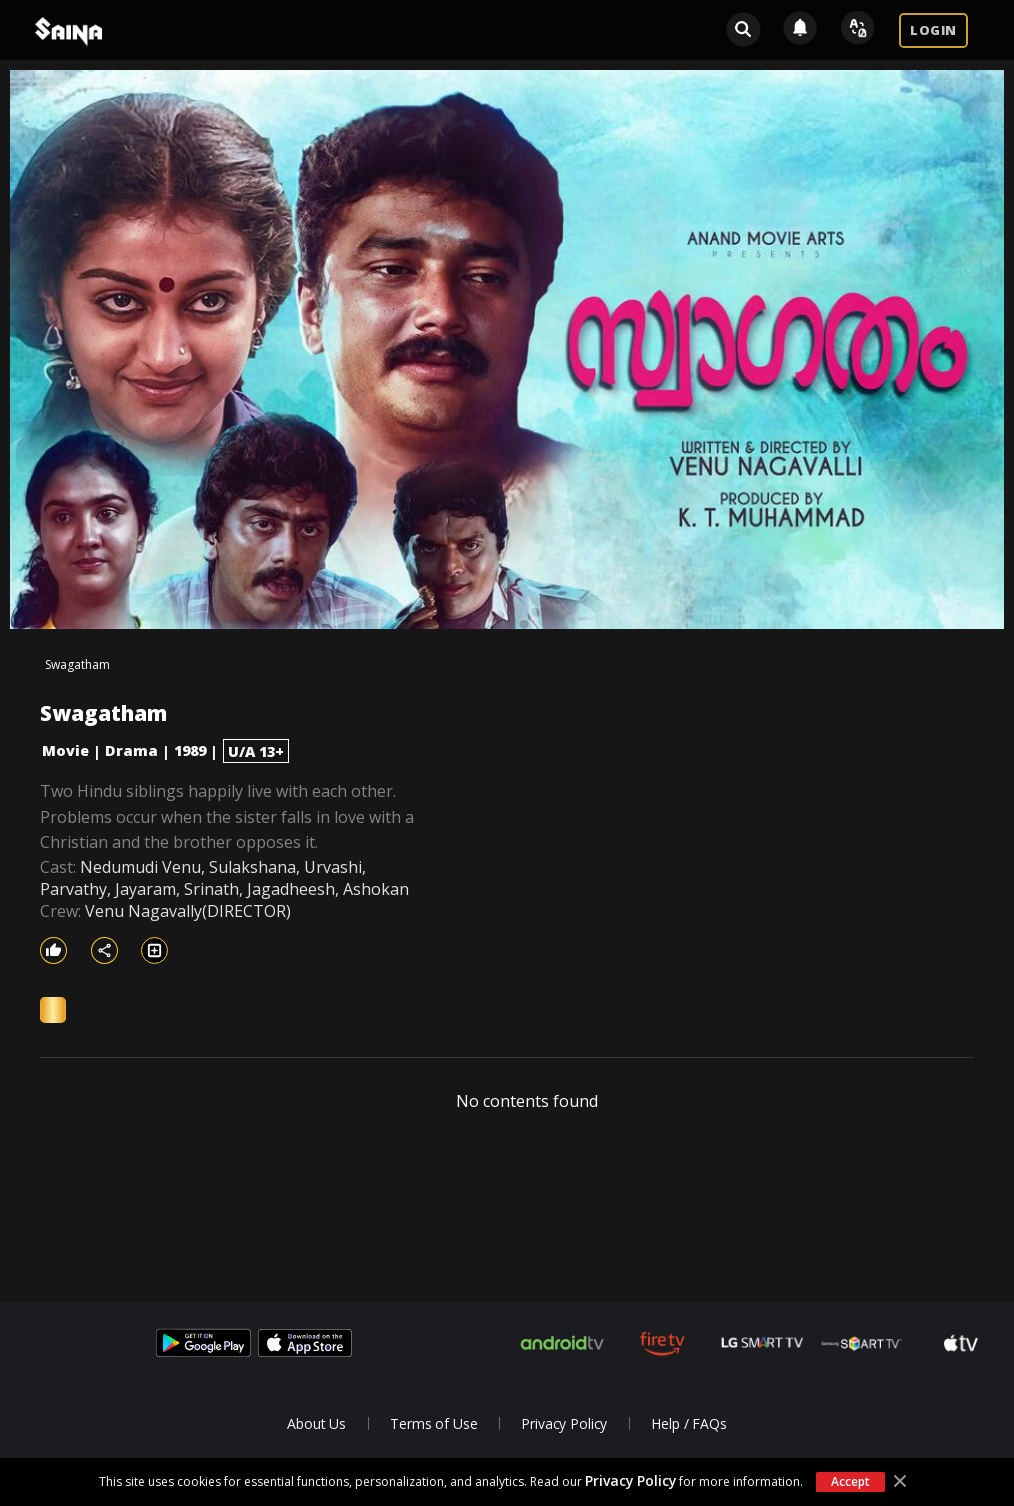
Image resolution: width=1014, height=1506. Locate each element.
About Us (316, 1423)
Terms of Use (433, 1423)
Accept (850, 1481)
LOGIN (933, 30)
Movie (65, 750)
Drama (131, 750)
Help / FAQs (688, 1423)
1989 (190, 750)
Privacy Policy (630, 1480)
